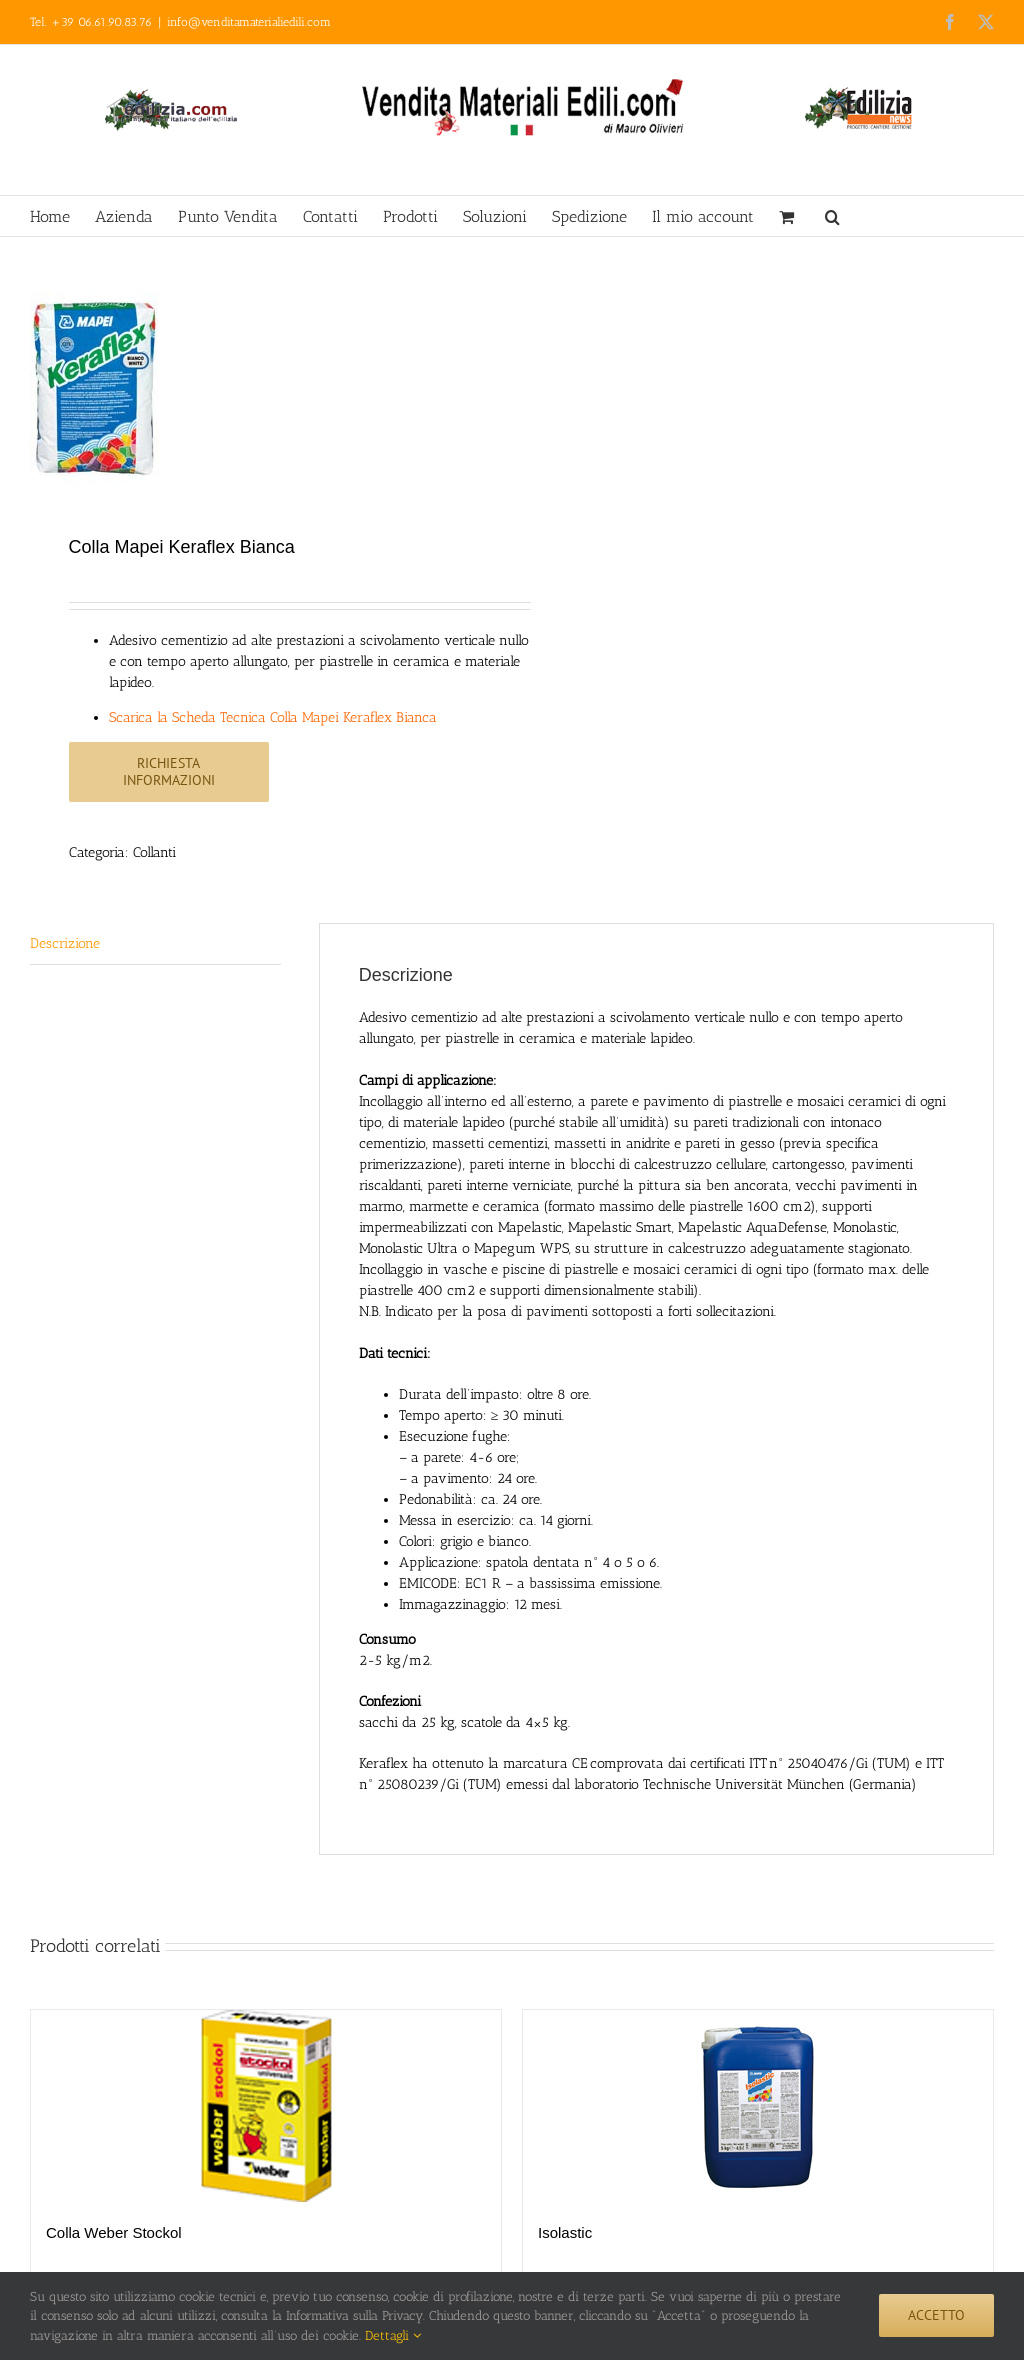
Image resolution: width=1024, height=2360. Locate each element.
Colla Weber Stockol (114, 2232)
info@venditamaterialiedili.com (249, 22)
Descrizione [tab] (65, 943)
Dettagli (393, 2335)
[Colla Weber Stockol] (266, 2106)
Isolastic (565, 2232)
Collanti (154, 852)
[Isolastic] (758, 2106)
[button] (832, 216)
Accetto (936, 2315)
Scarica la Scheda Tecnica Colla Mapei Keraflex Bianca (273, 717)
